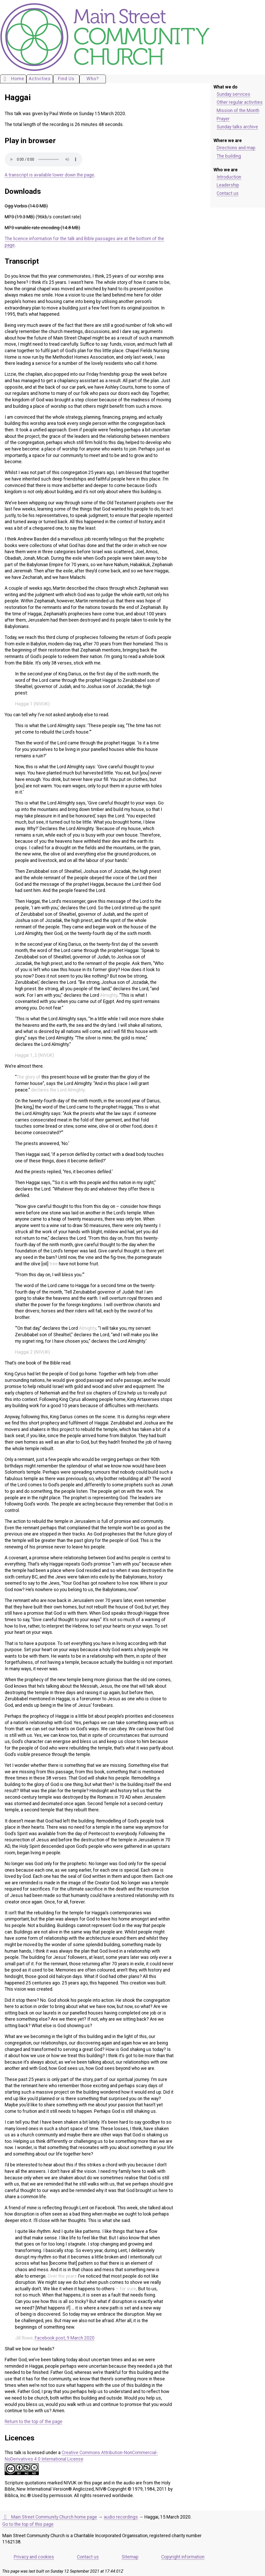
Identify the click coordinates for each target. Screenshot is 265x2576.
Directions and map (236, 147)
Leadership (228, 185)
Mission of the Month (238, 110)
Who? (92, 78)
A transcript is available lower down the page (49, 175)
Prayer (223, 118)
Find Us (66, 78)
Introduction (229, 177)
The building (229, 156)
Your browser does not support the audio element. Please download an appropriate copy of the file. (43, 159)
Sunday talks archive (237, 126)
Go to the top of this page (28, 2524)
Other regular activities (240, 102)
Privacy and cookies (34, 2556)
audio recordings (121, 2517)
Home (13, 79)
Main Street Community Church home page (49, 2517)
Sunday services (233, 94)
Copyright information (182, 2556)
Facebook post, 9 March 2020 (64, 2338)
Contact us (228, 193)
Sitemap (130, 2556)
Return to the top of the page (33, 2421)
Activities (40, 78)
